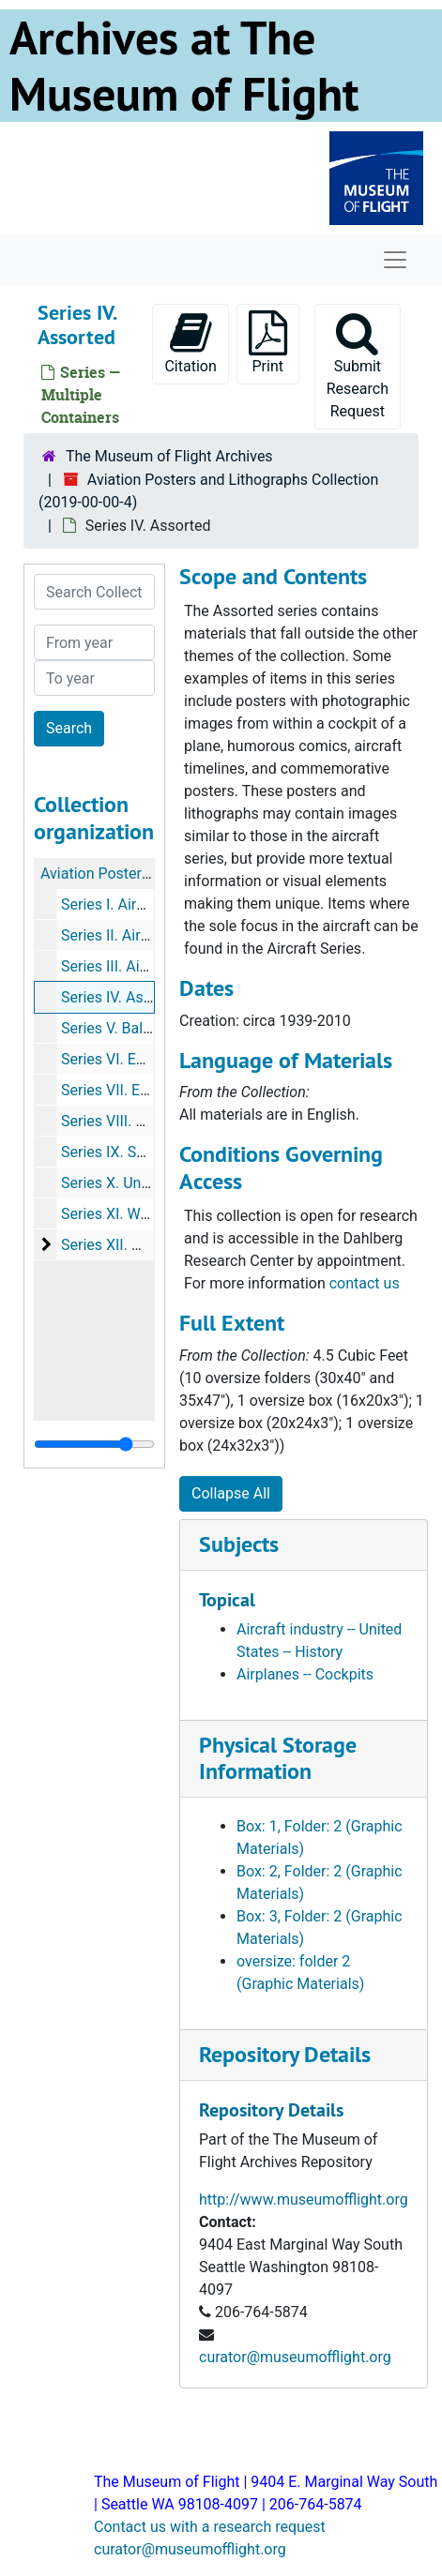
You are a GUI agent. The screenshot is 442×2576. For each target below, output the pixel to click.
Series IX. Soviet (115, 1152)
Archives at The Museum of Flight (183, 66)
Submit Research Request (358, 365)
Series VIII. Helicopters (136, 1121)
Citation (190, 342)
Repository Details (285, 2054)
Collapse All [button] (230, 1493)
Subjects (239, 1544)
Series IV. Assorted (124, 997)
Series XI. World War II (134, 1214)
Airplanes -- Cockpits (304, 1674)
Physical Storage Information (278, 1758)
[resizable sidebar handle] (94, 1444)
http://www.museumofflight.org (303, 2199)
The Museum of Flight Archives (169, 456)
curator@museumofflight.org (295, 2357)
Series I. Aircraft (114, 904)
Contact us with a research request (210, 2527)
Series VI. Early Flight (131, 1059)
